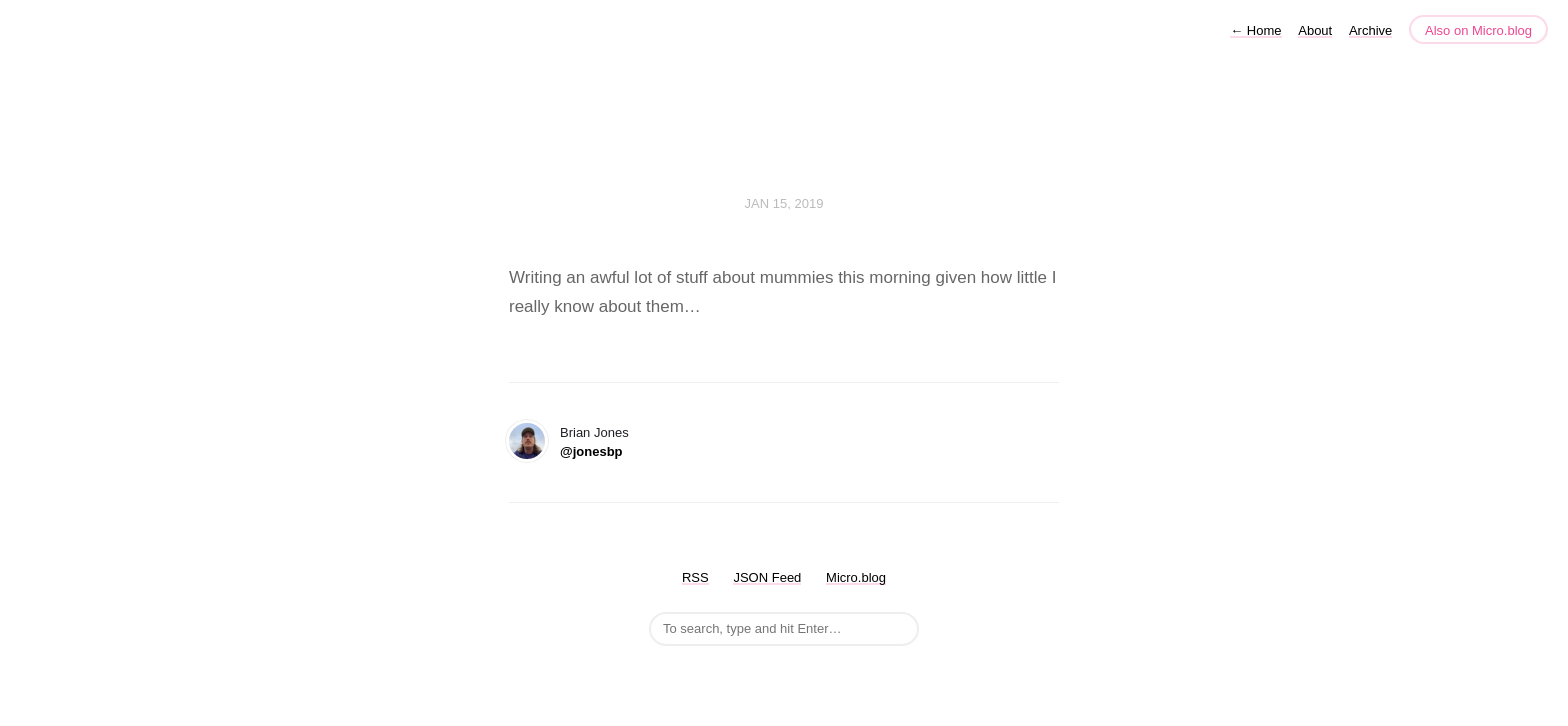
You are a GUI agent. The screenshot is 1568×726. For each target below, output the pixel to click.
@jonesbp (591, 451)
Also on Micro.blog (1478, 30)
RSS (695, 577)
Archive (1370, 30)
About (1315, 30)
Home (1255, 30)
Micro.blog (856, 577)
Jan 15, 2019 (784, 203)
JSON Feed (767, 577)
